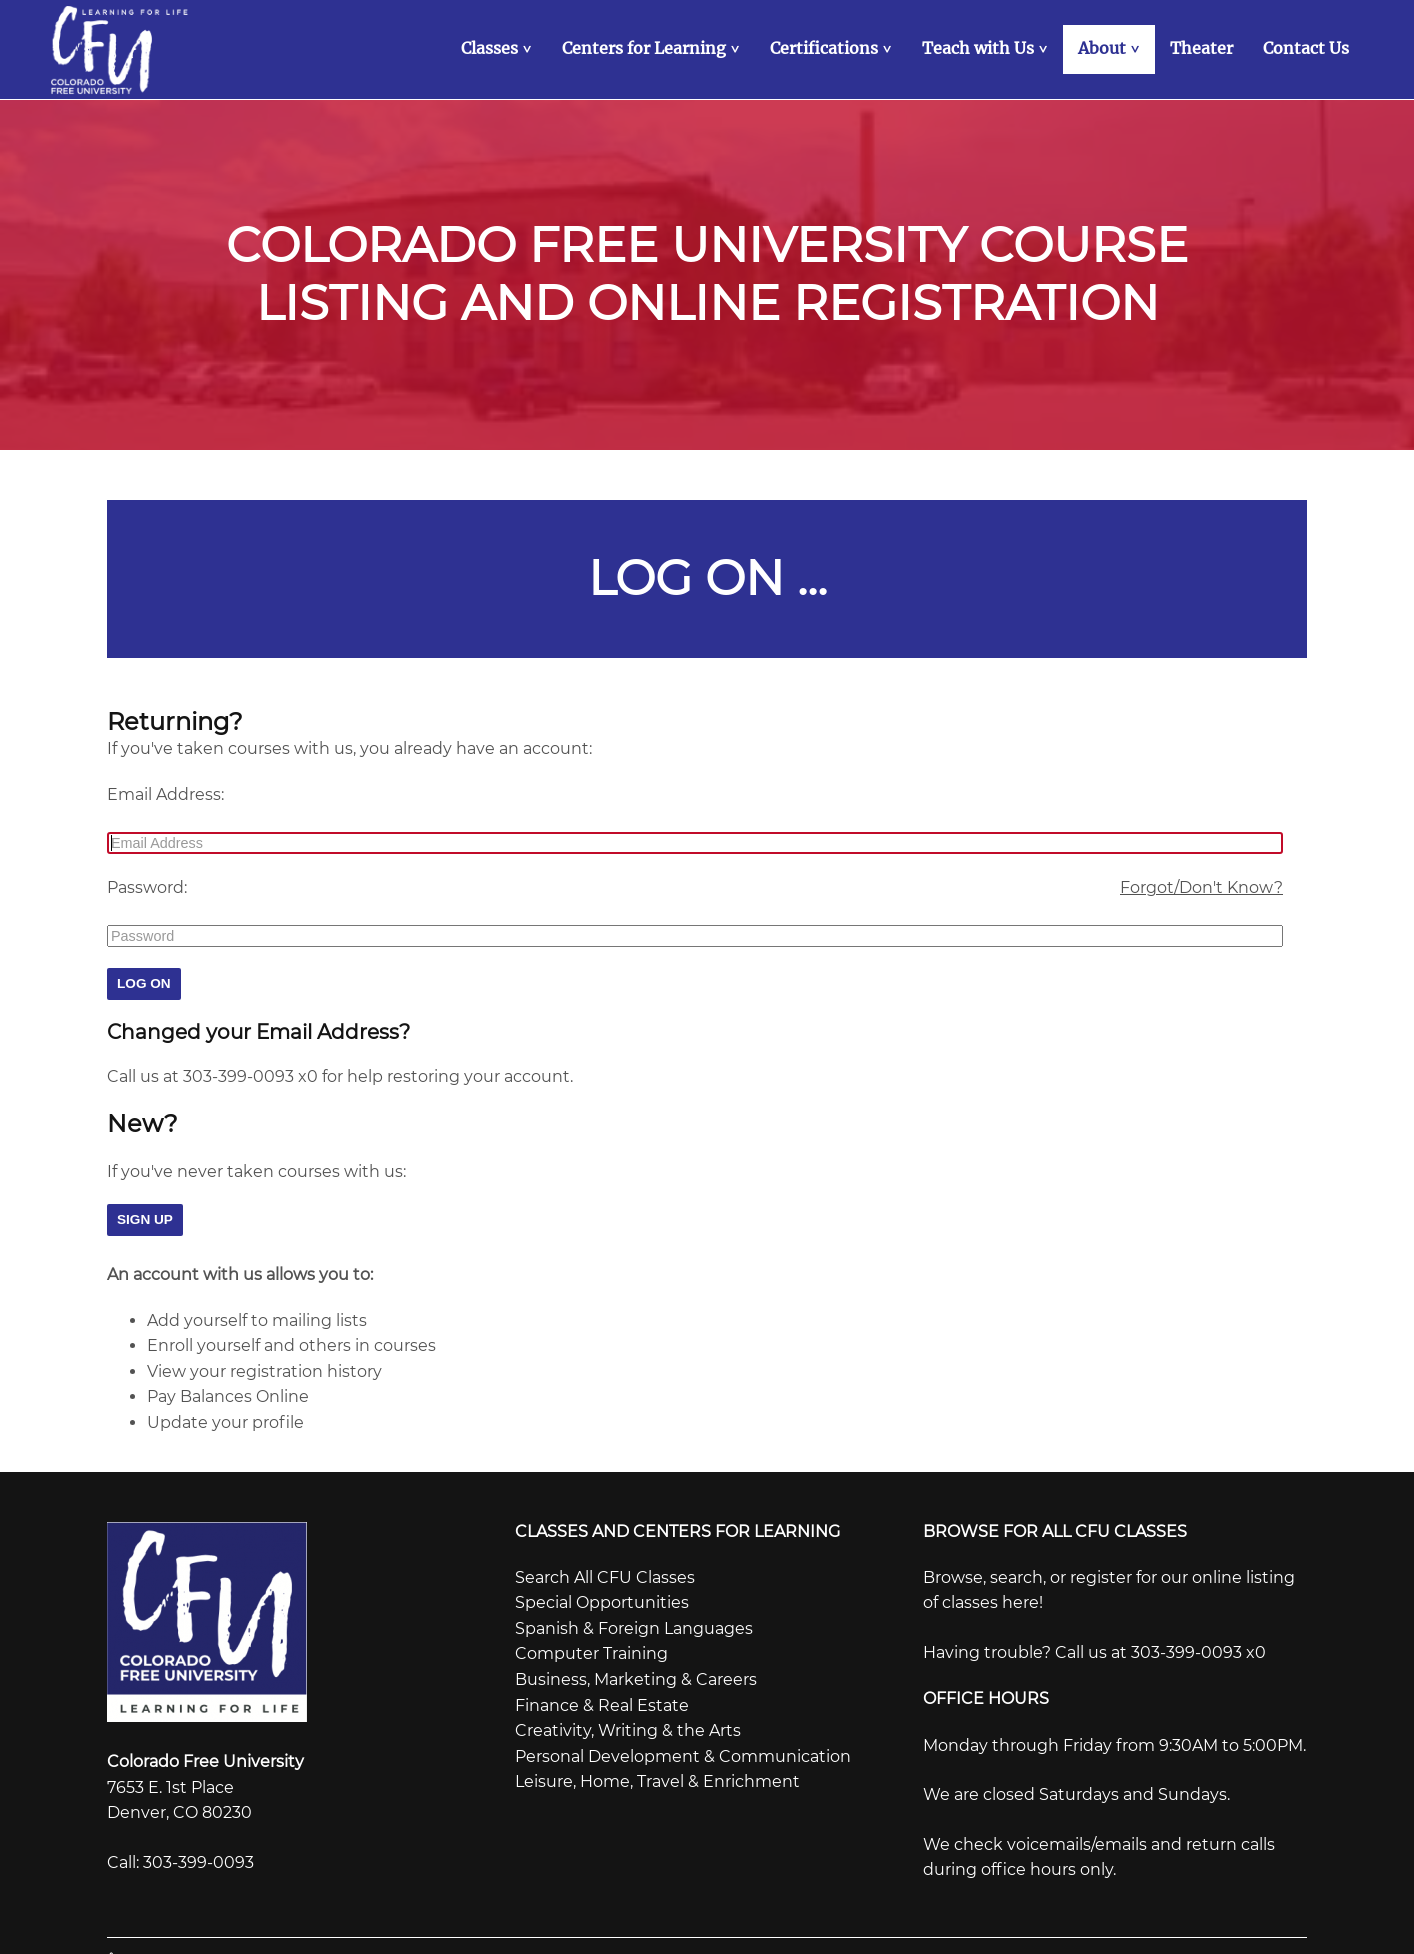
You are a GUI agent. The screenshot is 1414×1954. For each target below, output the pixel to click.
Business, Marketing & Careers (636, 1675)
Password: (147, 883)
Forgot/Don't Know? (1201, 883)
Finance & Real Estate (602, 1701)
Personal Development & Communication (683, 1752)
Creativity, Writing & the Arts (628, 1726)
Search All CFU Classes (605, 1573)
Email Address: (165, 790)
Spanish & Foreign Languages (634, 1624)
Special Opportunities (602, 1599)
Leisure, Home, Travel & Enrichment (657, 1778)
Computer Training (591, 1650)
